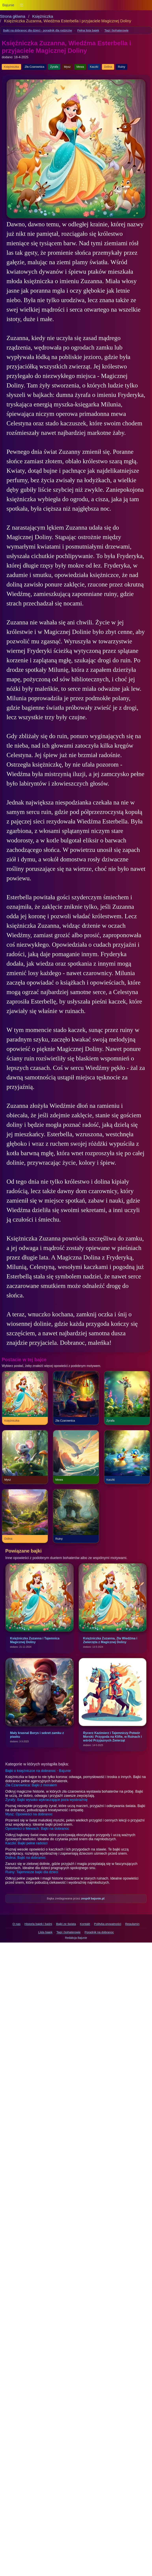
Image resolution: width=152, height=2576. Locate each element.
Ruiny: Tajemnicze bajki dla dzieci (31, 1872)
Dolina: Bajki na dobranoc (25, 1858)
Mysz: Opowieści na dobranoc (29, 1814)
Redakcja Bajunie (76, 1937)
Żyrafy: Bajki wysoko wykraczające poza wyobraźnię (46, 1800)
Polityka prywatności (107, 1924)
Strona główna (12, 16)
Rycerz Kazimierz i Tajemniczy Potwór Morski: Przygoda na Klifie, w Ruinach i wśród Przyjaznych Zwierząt (112, 1736)
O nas (16, 1924)
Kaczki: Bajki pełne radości (26, 1843)
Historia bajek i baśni (38, 1924)
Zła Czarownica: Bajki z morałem (31, 1785)
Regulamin (132, 1924)
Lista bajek (45, 1932)
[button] (22, 5)
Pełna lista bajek (88, 30)
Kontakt (85, 1924)
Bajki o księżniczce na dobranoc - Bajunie (38, 1771)
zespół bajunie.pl (92, 1898)
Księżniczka (42, 16)
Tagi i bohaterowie (116, 30)
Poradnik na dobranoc (99, 1932)
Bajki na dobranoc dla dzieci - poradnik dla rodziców (37, 30)
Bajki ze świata (66, 1924)
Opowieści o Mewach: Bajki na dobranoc (37, 1829)
